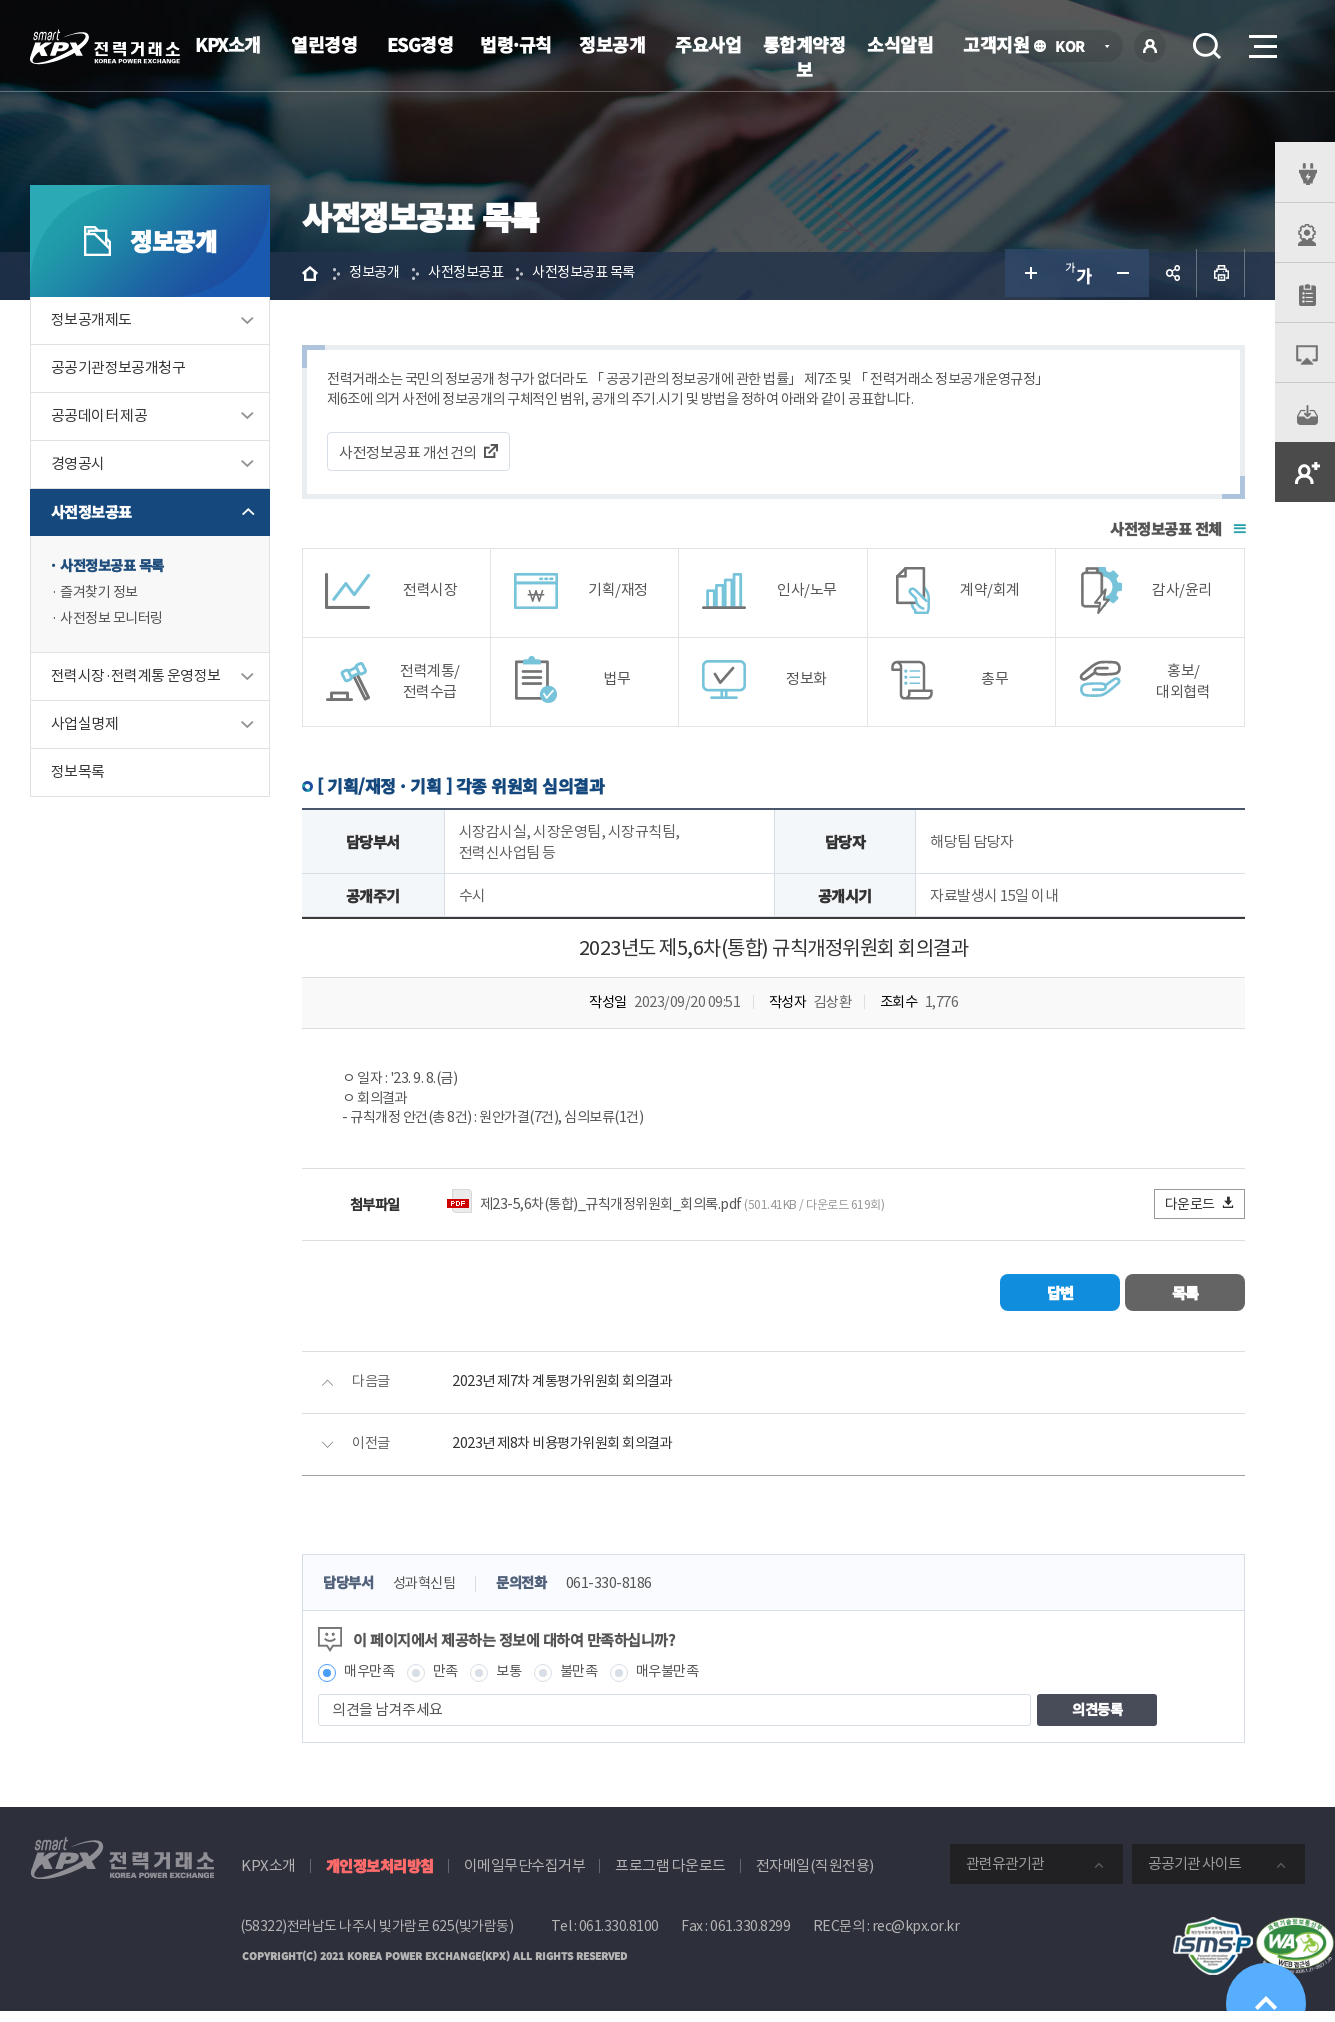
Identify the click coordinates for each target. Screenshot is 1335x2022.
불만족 (596, 1683)
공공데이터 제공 (99, 419)
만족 (458, 1683)
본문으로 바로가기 (0, 0)
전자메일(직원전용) (815, 1877)
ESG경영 (420, 44)
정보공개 (612, 44)
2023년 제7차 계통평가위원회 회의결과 (577, 1392)
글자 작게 (1125, 276)
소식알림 (900, 44)
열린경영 (324, 44)
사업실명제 (84, 731)
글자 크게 (1029, 276)
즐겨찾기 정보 (102, 597)
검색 (1207, 46)
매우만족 (379, 1683)
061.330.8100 (619, 1938)
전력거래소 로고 (105, 47)
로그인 (1150, 46)
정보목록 (78, 779)
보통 (523, 1683)
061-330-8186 (630, 1594)
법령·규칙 (516, 44)
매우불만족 (689, 1683)
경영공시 (78, 467)
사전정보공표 (91, 515)
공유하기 (1173, 276)
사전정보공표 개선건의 (416, 457)
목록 (1185, 1302)
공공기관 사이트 (1194, 1875)
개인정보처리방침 (380, 1877)
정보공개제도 (91, 323)
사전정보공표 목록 (116, 569)
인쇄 (1221, 276)
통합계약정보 (804, 56)
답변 (1060, 1302)
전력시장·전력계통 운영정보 (136, 683)
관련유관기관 (1005, 1875)
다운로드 (1200, 1213)
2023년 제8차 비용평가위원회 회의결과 (577, 1454)
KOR (1075, 47)
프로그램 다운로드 (670, 1877)
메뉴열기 (1261, 40)
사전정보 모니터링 (115, 625)
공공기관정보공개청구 (118, 371)
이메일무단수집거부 (525, 1877)
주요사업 (708, 44)
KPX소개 (228, 44)
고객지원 (996, 44)
